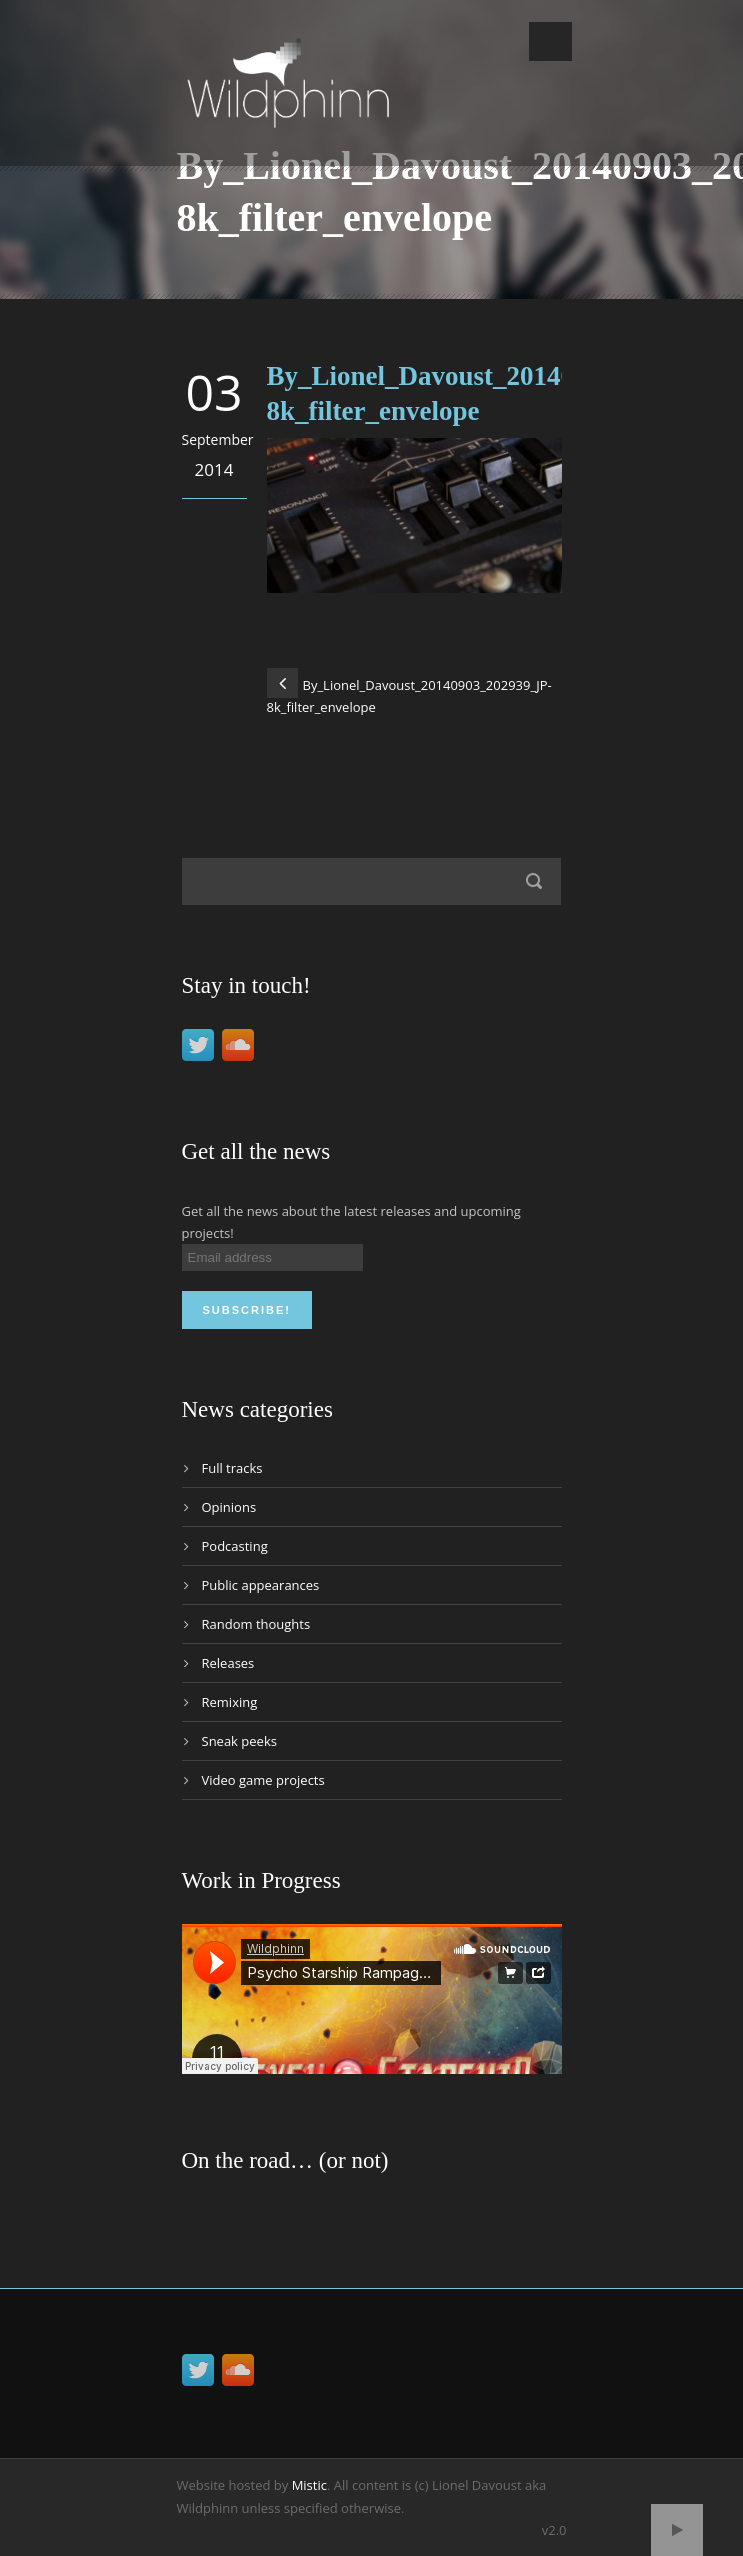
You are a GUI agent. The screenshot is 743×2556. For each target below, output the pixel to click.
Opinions (229, 1507)
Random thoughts (256, 1624)
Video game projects (263, 1780)
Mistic (309, 2485)
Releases (228, 1663)
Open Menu (550, 41)
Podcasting (235, 1546)
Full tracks (232, 1468)
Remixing (230, 1702)
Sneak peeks (239, 1741)
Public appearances (261, 1585)
